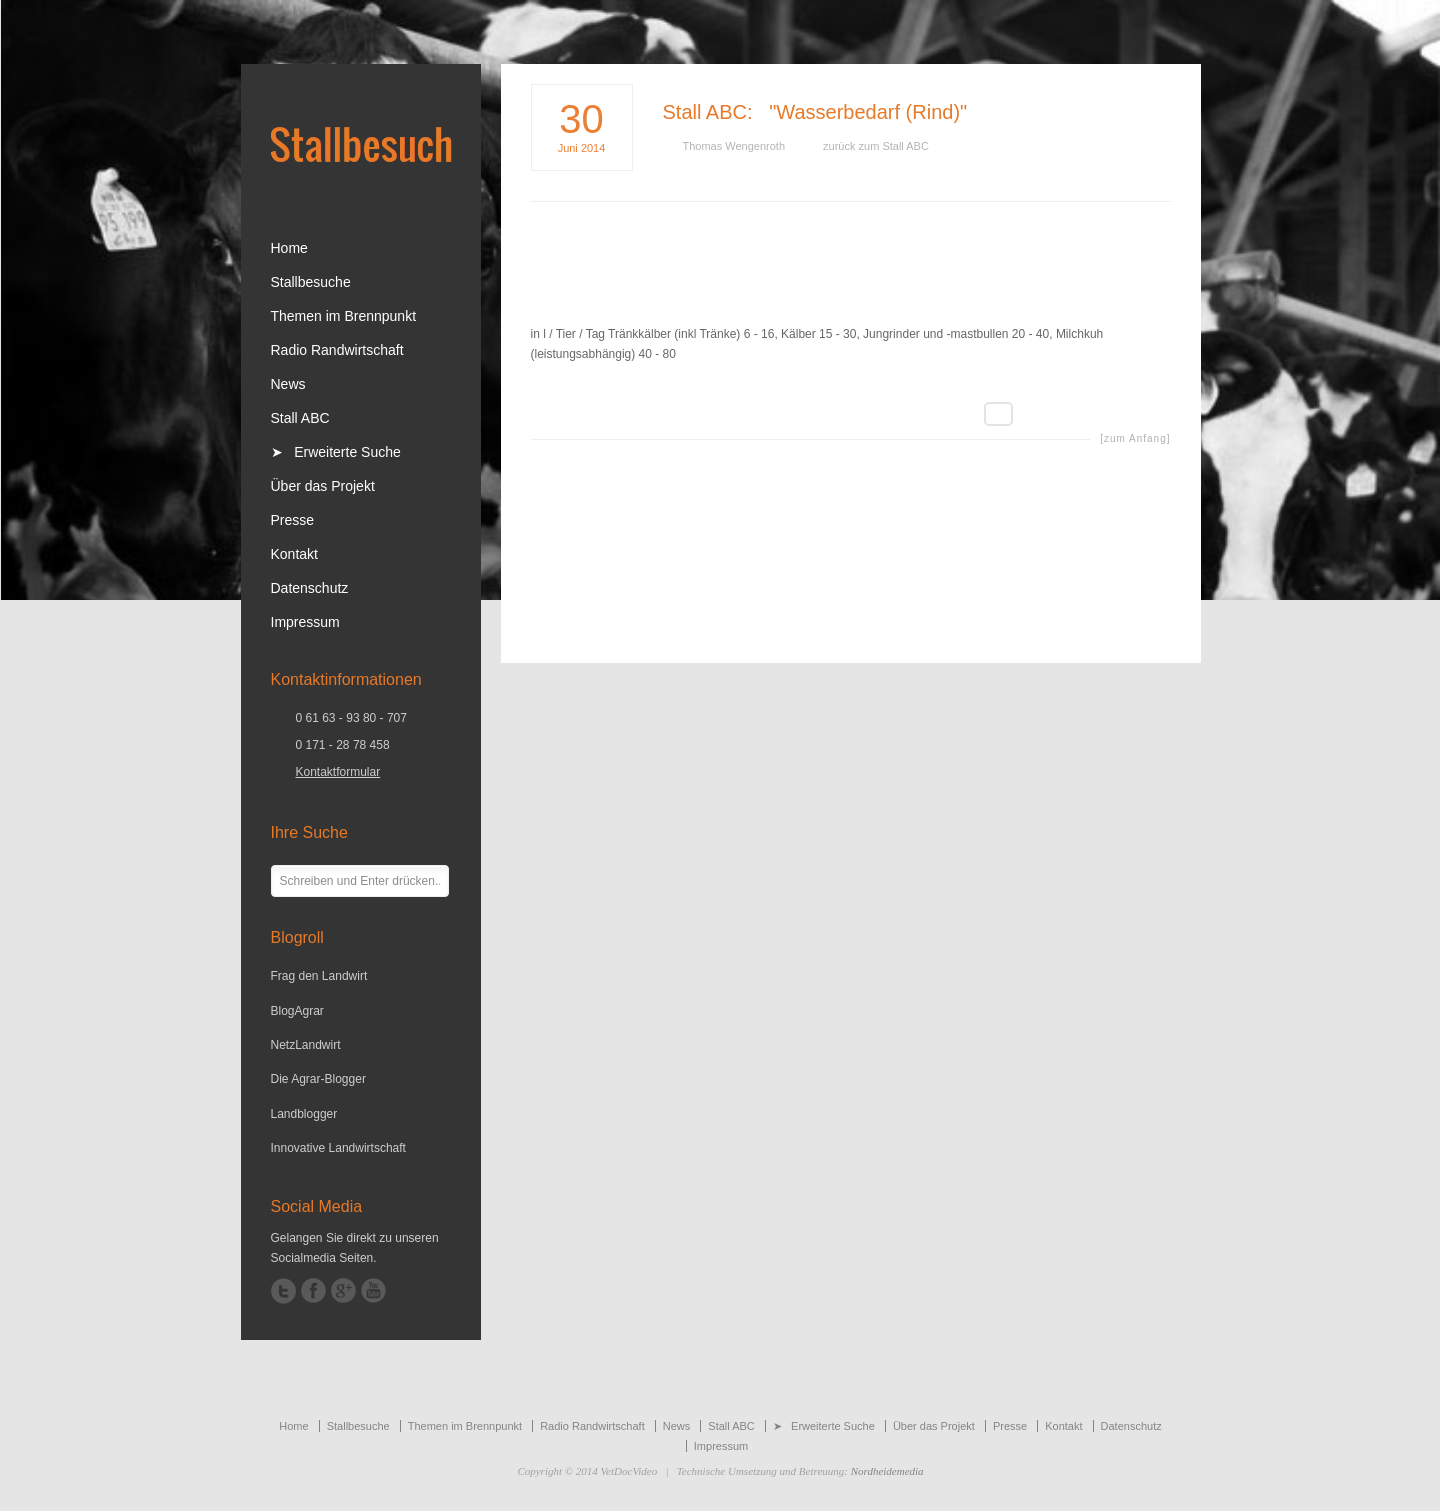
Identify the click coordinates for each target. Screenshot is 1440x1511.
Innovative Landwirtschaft (338, 1148)
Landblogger (304, 1114)
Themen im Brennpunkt (344, 316)
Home (289, 248)
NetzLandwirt (306, 1045)
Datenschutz (310, 588)
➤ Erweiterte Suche (336, 452)
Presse (293, 520)
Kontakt (294, 554)
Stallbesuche (311, 282)
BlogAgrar (297, 1011)
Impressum (305, 622)
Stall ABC (705, 112)
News (288, 384)
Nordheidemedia (887, 1471)
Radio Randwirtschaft (337, 350)
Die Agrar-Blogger (318, 1079)
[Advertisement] (851, 278)
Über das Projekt (323, 486)
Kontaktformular (338, 772)
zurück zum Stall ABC (876, 146)
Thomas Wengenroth (734, 146)
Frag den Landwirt (319, 976)
